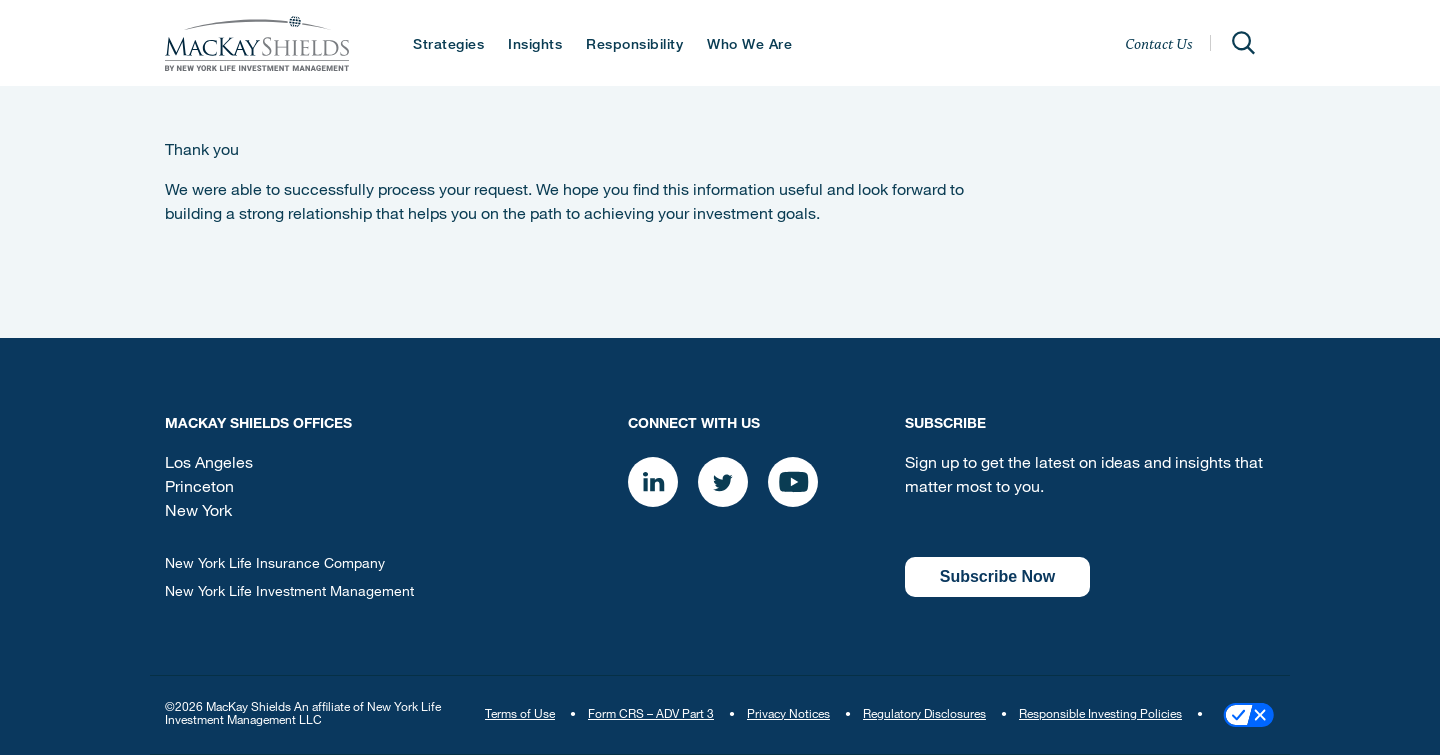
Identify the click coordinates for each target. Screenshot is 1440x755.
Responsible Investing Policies (1100, 715)
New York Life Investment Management (289, 593)
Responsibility (634, 46)
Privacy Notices (788, 715)
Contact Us (1159, 43)
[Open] (1243, 43)
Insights (535, 46)
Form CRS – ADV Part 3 (651, 715)
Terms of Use (520, 715)
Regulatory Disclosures (924, 715)
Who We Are (749, 46)
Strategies (448, 46)
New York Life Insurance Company (275, 565)
